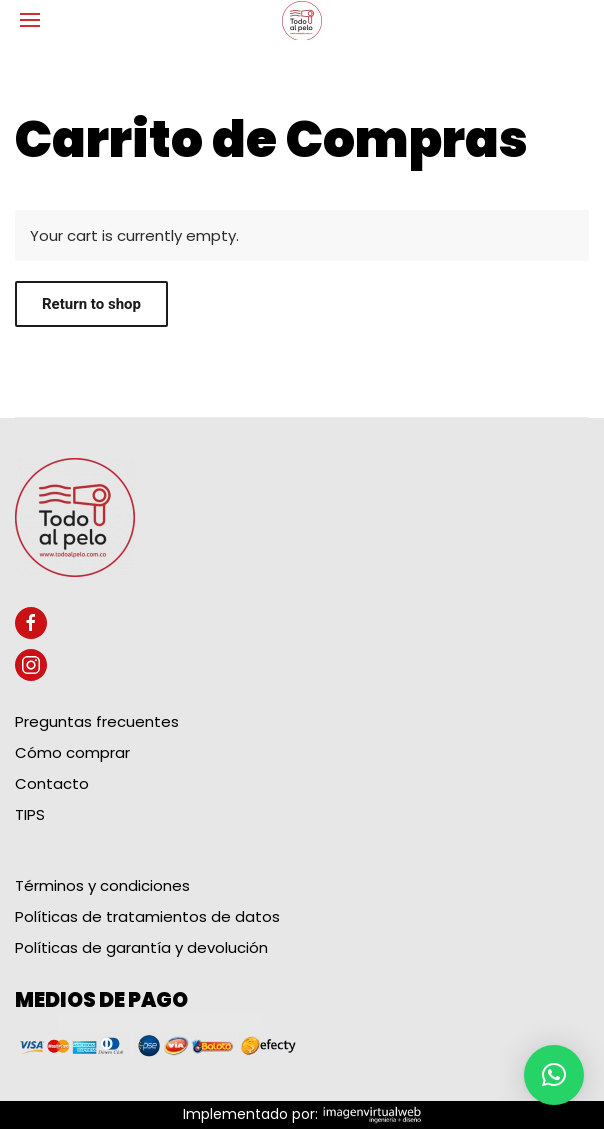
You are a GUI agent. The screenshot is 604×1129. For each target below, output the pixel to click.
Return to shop (91, 304)
